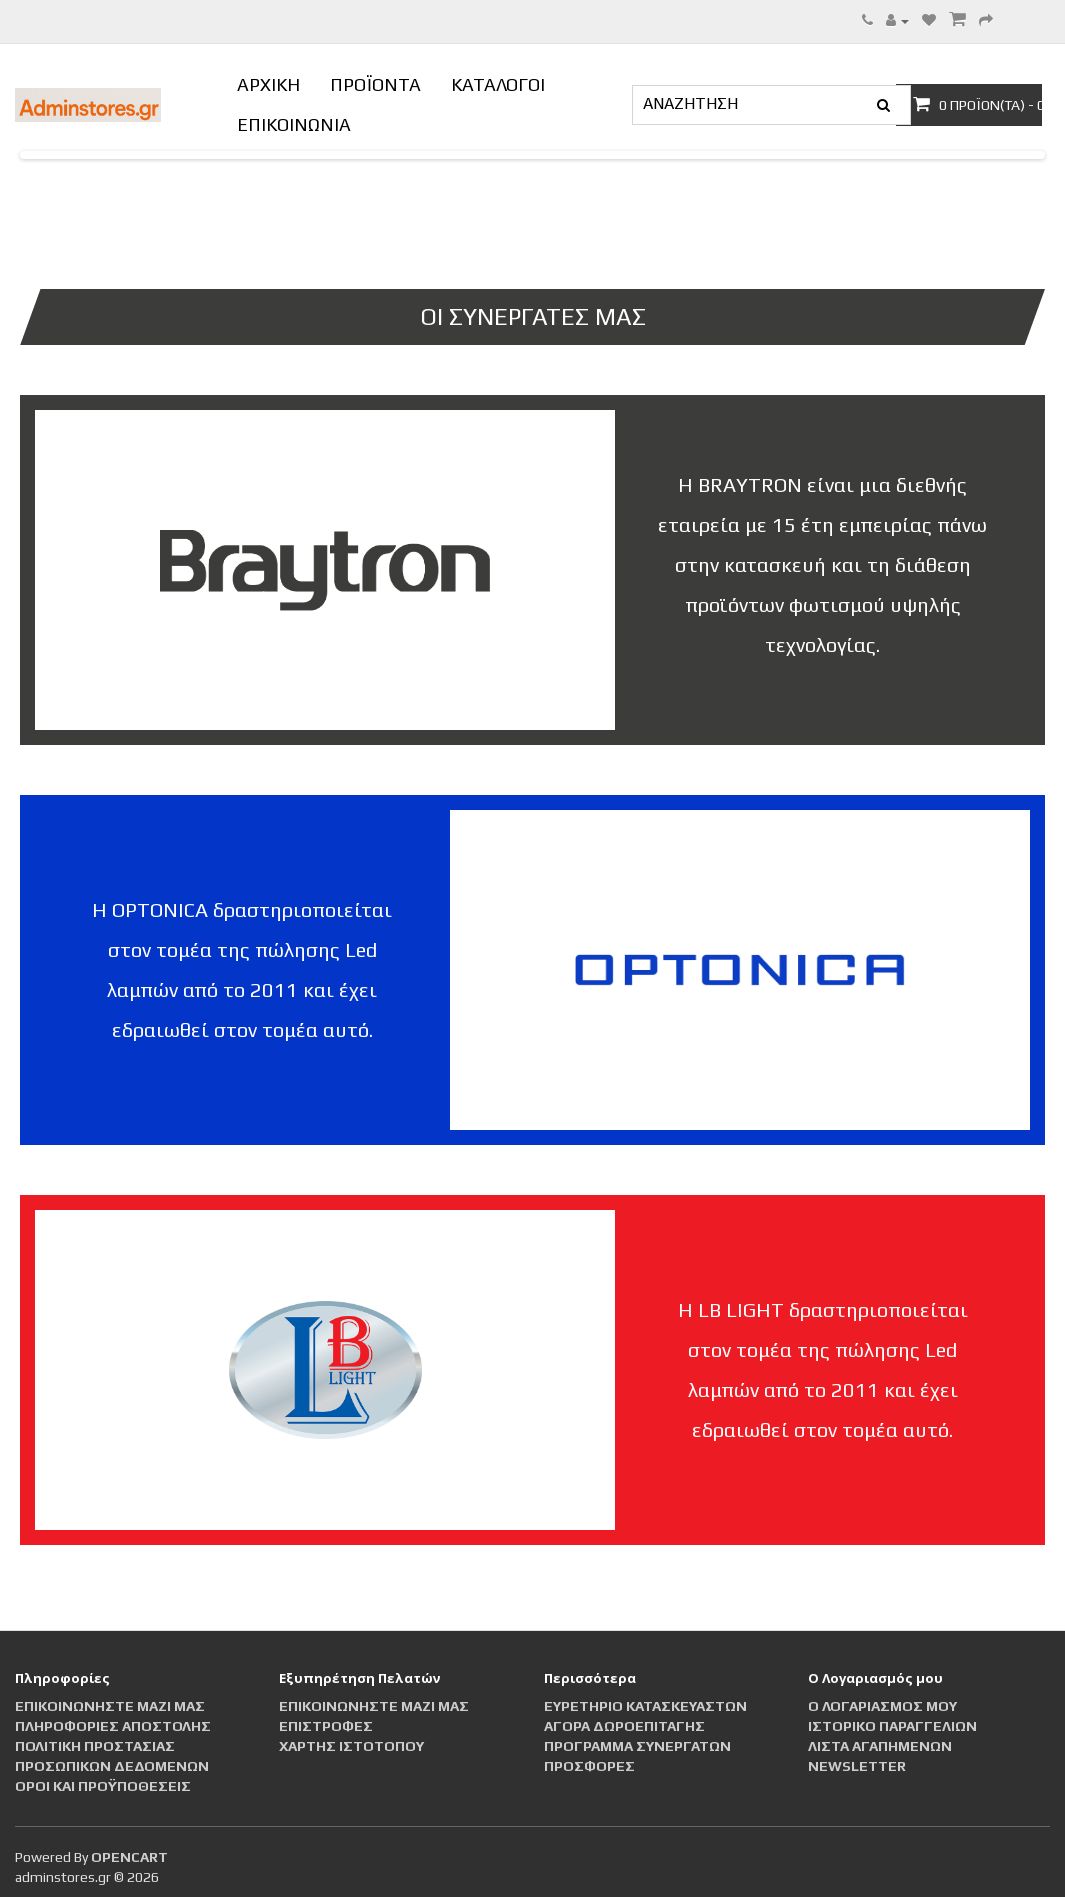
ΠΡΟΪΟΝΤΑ (375, 84)
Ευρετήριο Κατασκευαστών (645, 1706)
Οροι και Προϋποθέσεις (103, 1786)
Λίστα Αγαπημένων (880, 1746)
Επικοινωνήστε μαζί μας (110, 1706)
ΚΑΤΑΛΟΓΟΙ (498, 84)
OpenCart (129, 1857)
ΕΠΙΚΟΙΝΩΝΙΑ (294, 124)
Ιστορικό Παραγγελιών (892, 1726)
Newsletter (857, 1766)
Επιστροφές (326, 1726)
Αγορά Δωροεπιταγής (624, 1726)
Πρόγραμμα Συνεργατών (637, 1746)
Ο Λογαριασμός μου (882, 1706)
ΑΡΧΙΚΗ (268, 84)
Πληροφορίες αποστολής (113, 1726)
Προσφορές (589, 1766)
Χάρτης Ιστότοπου (351, 1746)
